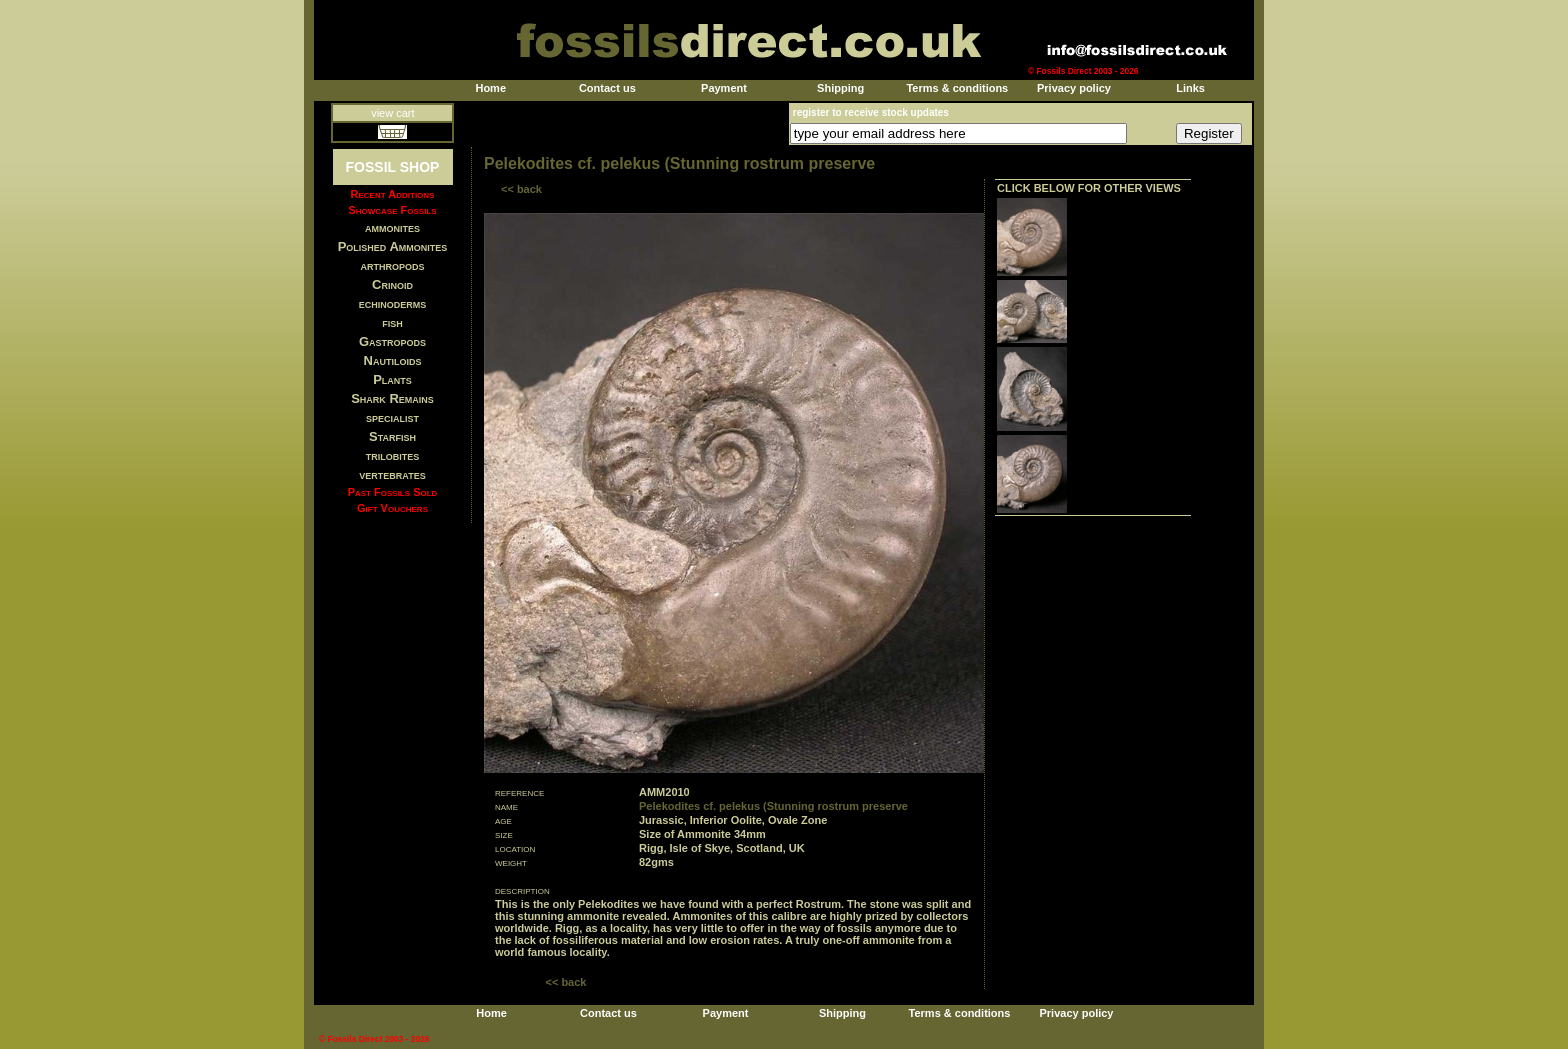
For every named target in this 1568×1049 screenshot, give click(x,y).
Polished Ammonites (393, 246)
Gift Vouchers (392, 508)
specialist (392, 417)
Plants (392, 379)
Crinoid (392, 284)
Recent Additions (393, 194)
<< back (521, 189)
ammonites (392, 227)
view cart (392, 113)
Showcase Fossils (392, 210)
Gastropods (392, 341)
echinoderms (393, 303)
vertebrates (392, 474)
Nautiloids (393, 360)
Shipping (840, 88)
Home (490, 88)
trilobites (393, 455)
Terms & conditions (957, 88)
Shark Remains (392, 398)
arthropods (392, 265)
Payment (724, 88)
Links (1190, 88)
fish (392, 322)
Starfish (392, 436)
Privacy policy (1074, 88)
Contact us (607, 88)
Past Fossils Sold (393, 492)
